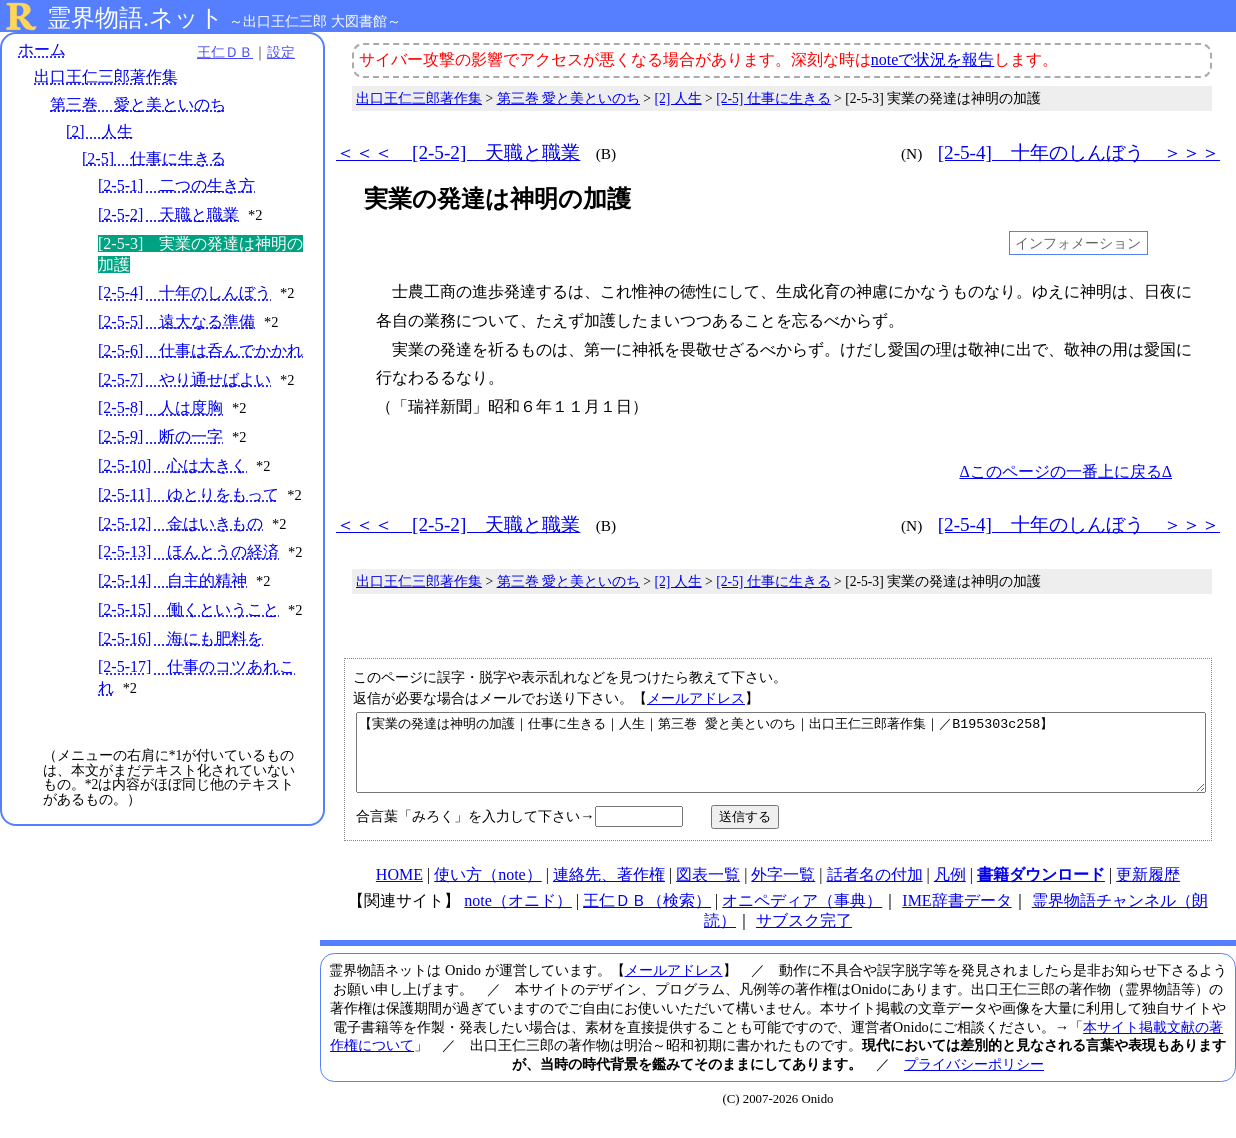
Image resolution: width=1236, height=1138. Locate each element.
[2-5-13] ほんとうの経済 (188, 572)
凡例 (950, 889)
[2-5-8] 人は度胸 (160, 428)
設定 (276, 52)
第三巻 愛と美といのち (138, 104)
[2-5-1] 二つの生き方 (176, 185)
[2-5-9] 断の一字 (160, 457)
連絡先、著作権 (609, 889)
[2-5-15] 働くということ (188, 651)
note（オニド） (518, 915)
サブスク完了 (804, 935)
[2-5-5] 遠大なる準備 (176, 321)
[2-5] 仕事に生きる (154, 158)
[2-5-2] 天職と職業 (168, 214)
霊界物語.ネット (135, 18)
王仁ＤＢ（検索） (647, 915)
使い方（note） (488, 889)
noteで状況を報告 (933, 59)
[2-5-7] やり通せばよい (184, 400)
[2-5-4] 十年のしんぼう (184, 292)
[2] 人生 (99, 131)
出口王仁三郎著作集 (106, 77)
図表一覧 (708, 889)
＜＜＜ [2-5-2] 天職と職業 (458, 152)
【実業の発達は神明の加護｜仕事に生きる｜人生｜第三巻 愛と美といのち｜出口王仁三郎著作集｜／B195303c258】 (781, 760)
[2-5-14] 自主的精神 (172, 622)
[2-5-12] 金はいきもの (180, 544)
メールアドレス (696, 698)
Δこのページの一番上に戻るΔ (1065, 471)
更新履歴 (1148, 889)
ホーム (42, 49)
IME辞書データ (956, 915)
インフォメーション (1078, 243)
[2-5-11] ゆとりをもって (188, 515)
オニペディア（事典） (802, 915)
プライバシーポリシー (974, 1079)
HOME (399, 889)
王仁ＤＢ (220, 52)
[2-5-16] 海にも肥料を (180, 700)
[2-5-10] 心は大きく (172, 486)
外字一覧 (783, 889)
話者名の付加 (875, 889)
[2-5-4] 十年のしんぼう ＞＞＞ (1079, 152)
